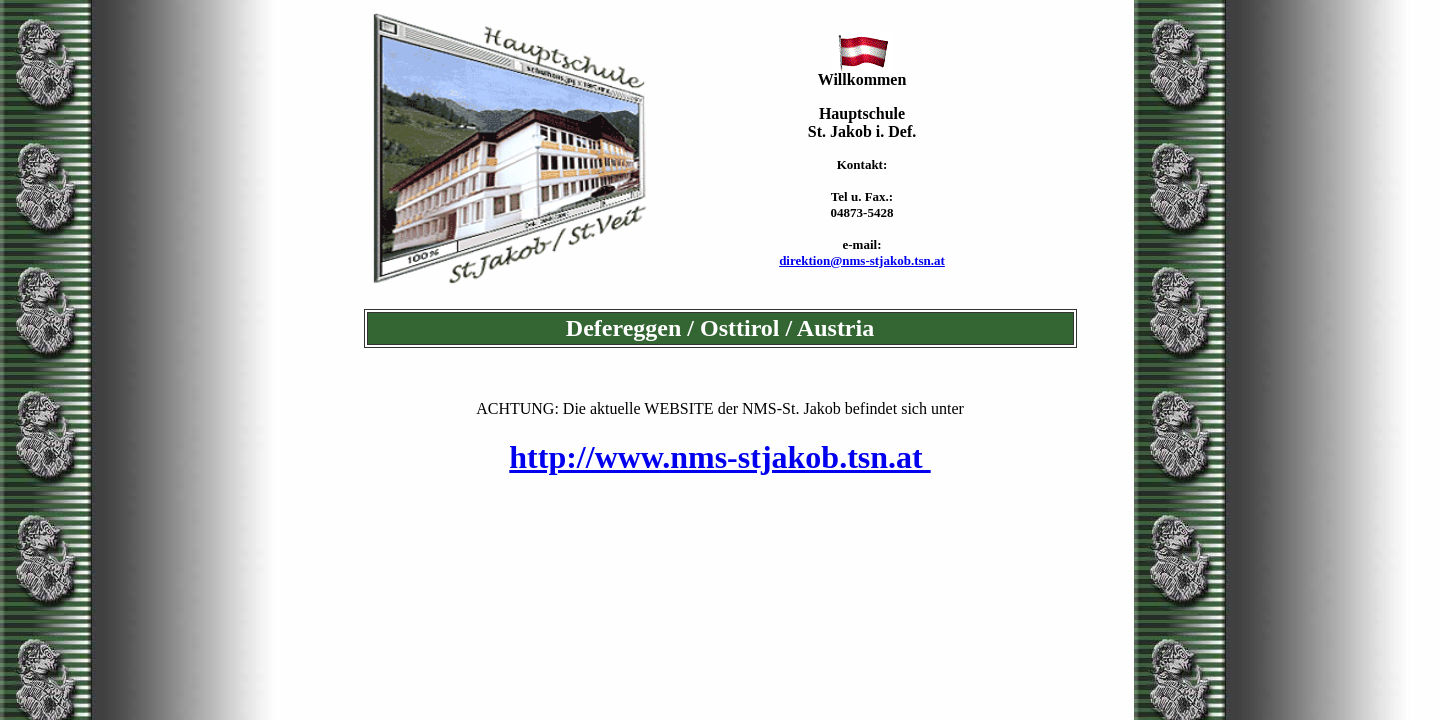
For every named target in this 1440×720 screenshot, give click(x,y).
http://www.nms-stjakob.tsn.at (719, 457)
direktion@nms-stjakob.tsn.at (862, 260)
